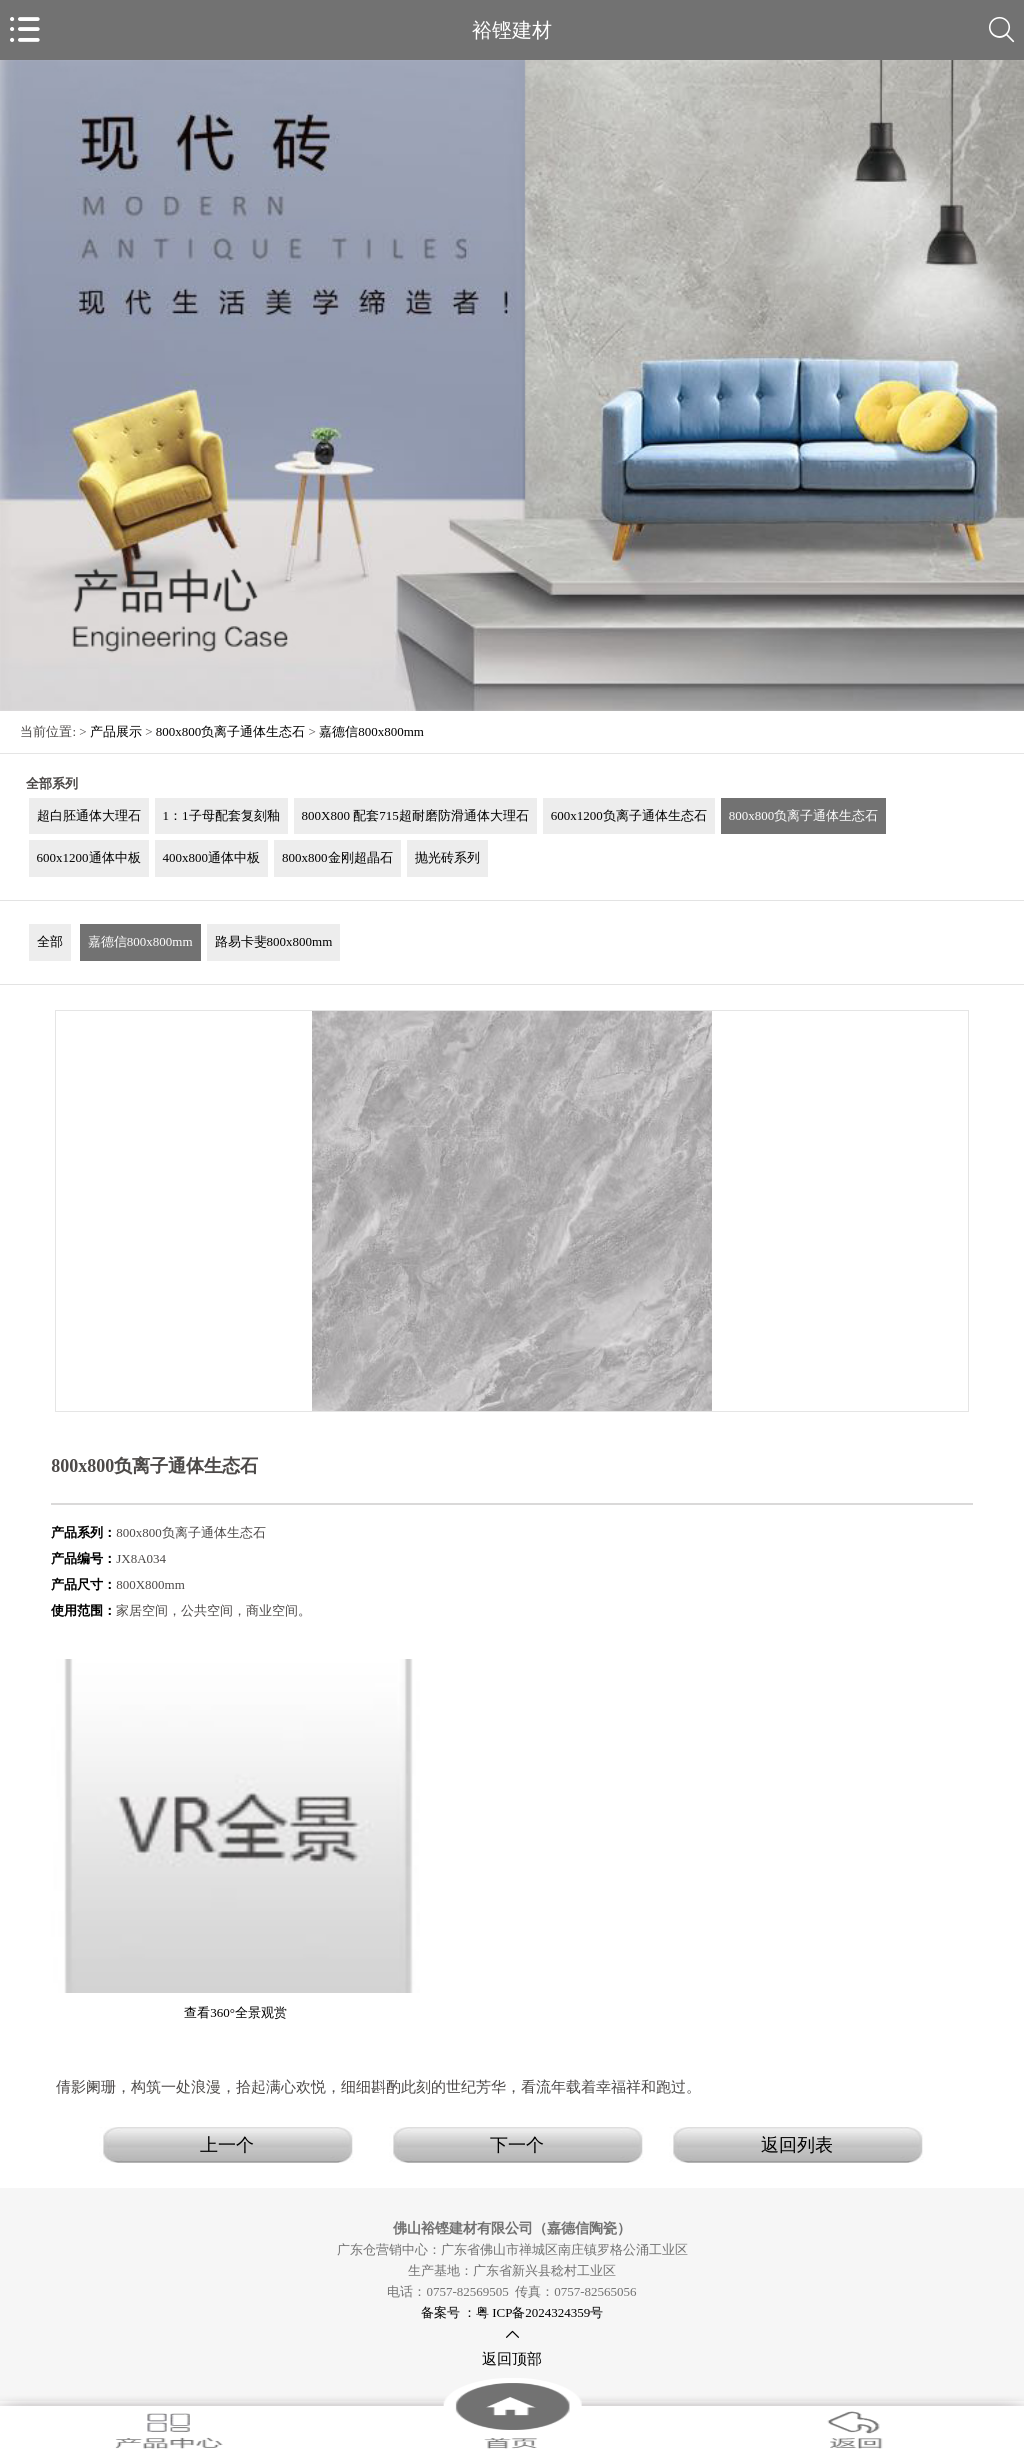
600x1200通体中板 (89, 857)
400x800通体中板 (212, 857)
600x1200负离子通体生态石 (629, 815)
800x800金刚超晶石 (337, 857)
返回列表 (797, 2145)
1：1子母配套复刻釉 (221, 815)
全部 (50, 941)
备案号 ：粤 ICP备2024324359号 (512, 2312)
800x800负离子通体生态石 (231, 731)
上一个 (227, 2145)
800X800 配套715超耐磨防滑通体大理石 (415, 815)
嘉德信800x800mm (371, 731)
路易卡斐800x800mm (274, 941)
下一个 (517, 2145)
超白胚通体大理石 (89, 815)
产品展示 (116, 731)
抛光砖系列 (447, 857)
